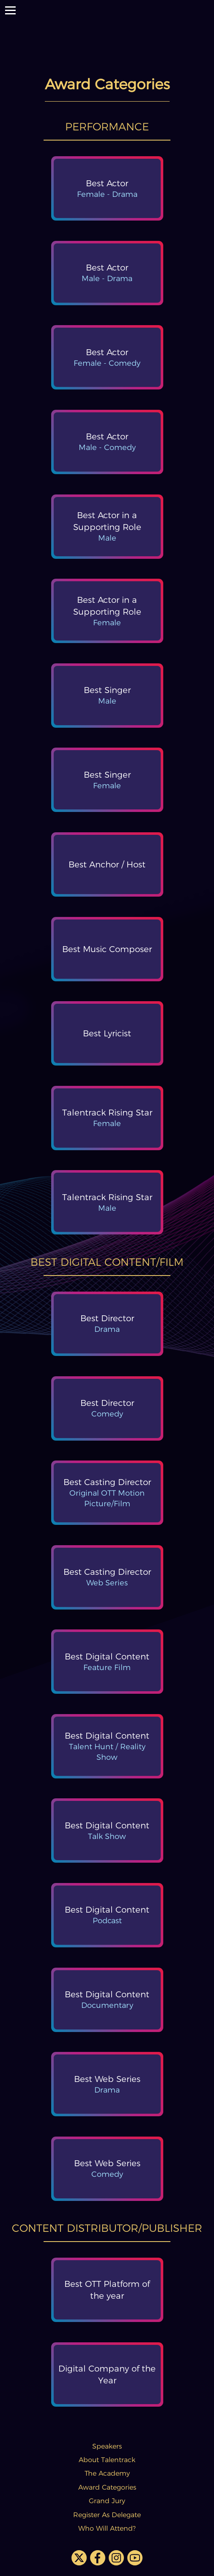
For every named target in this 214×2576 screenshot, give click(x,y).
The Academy (107, 2473)
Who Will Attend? (107, 2528)
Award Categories (107, 2487)
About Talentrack (107, 2460)
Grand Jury (107, 2501)
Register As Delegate (107, 2515)
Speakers (107, 2446)
